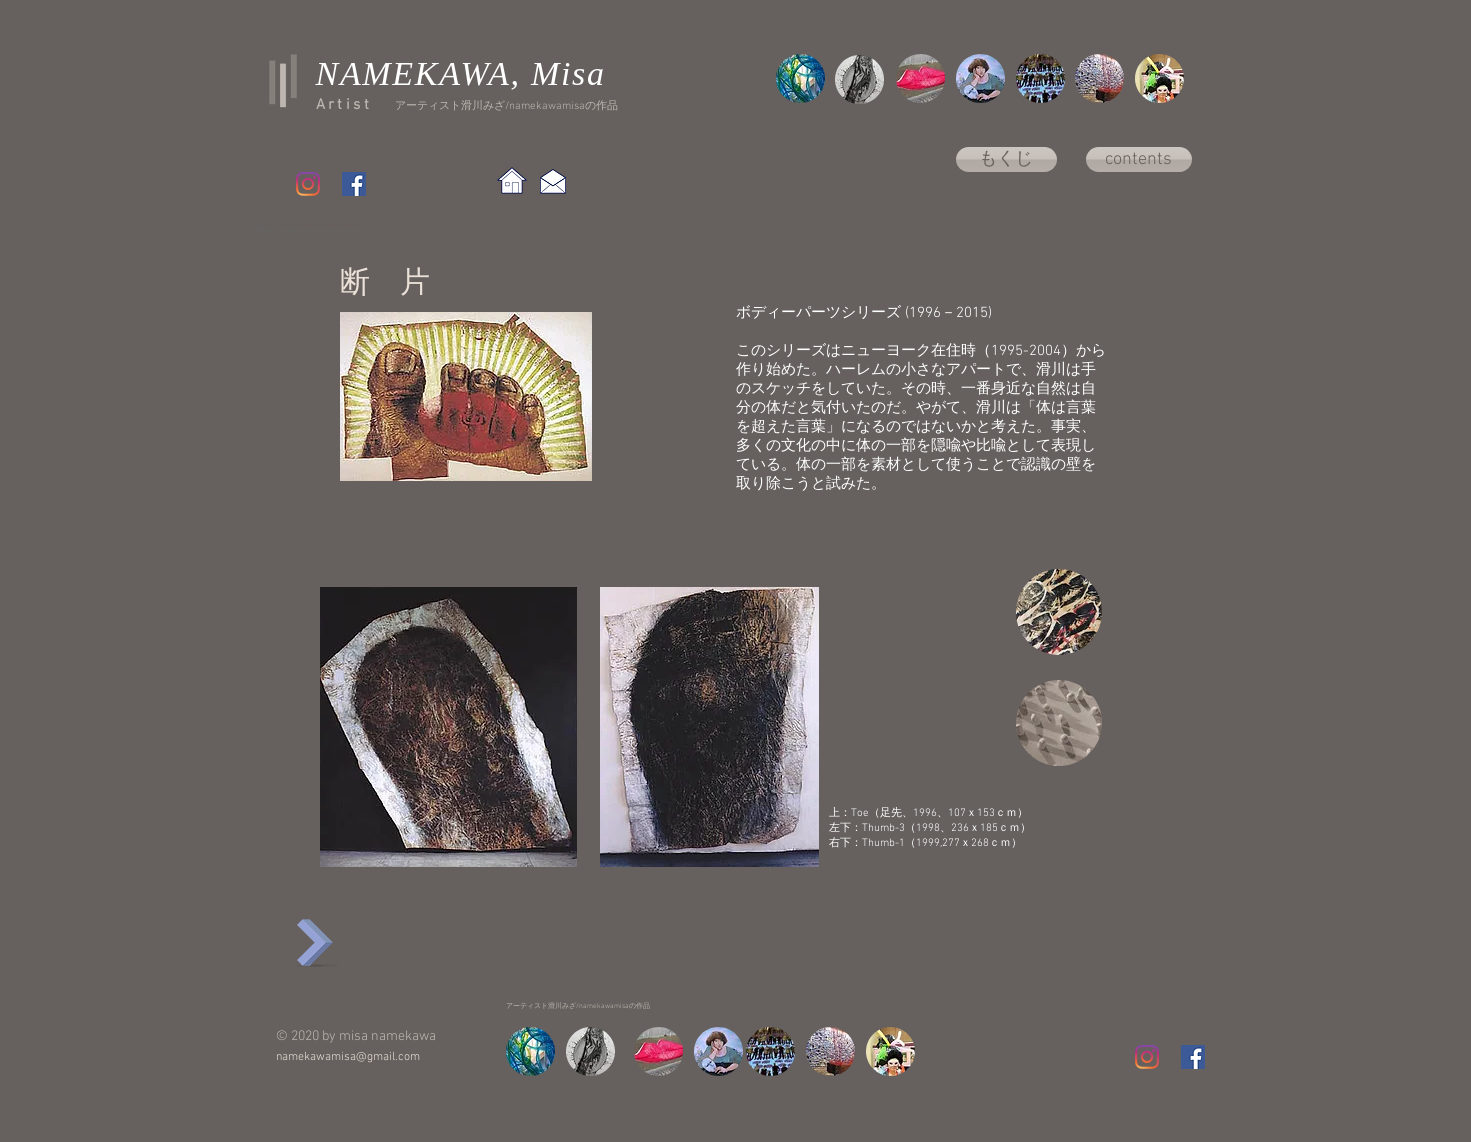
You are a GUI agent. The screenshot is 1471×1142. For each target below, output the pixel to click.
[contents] (1139, 159)
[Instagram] (308, 184)
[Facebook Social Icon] (354, 184)
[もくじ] (1006, 159)
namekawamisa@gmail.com (348, 1057)
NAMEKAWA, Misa (461, 73)
